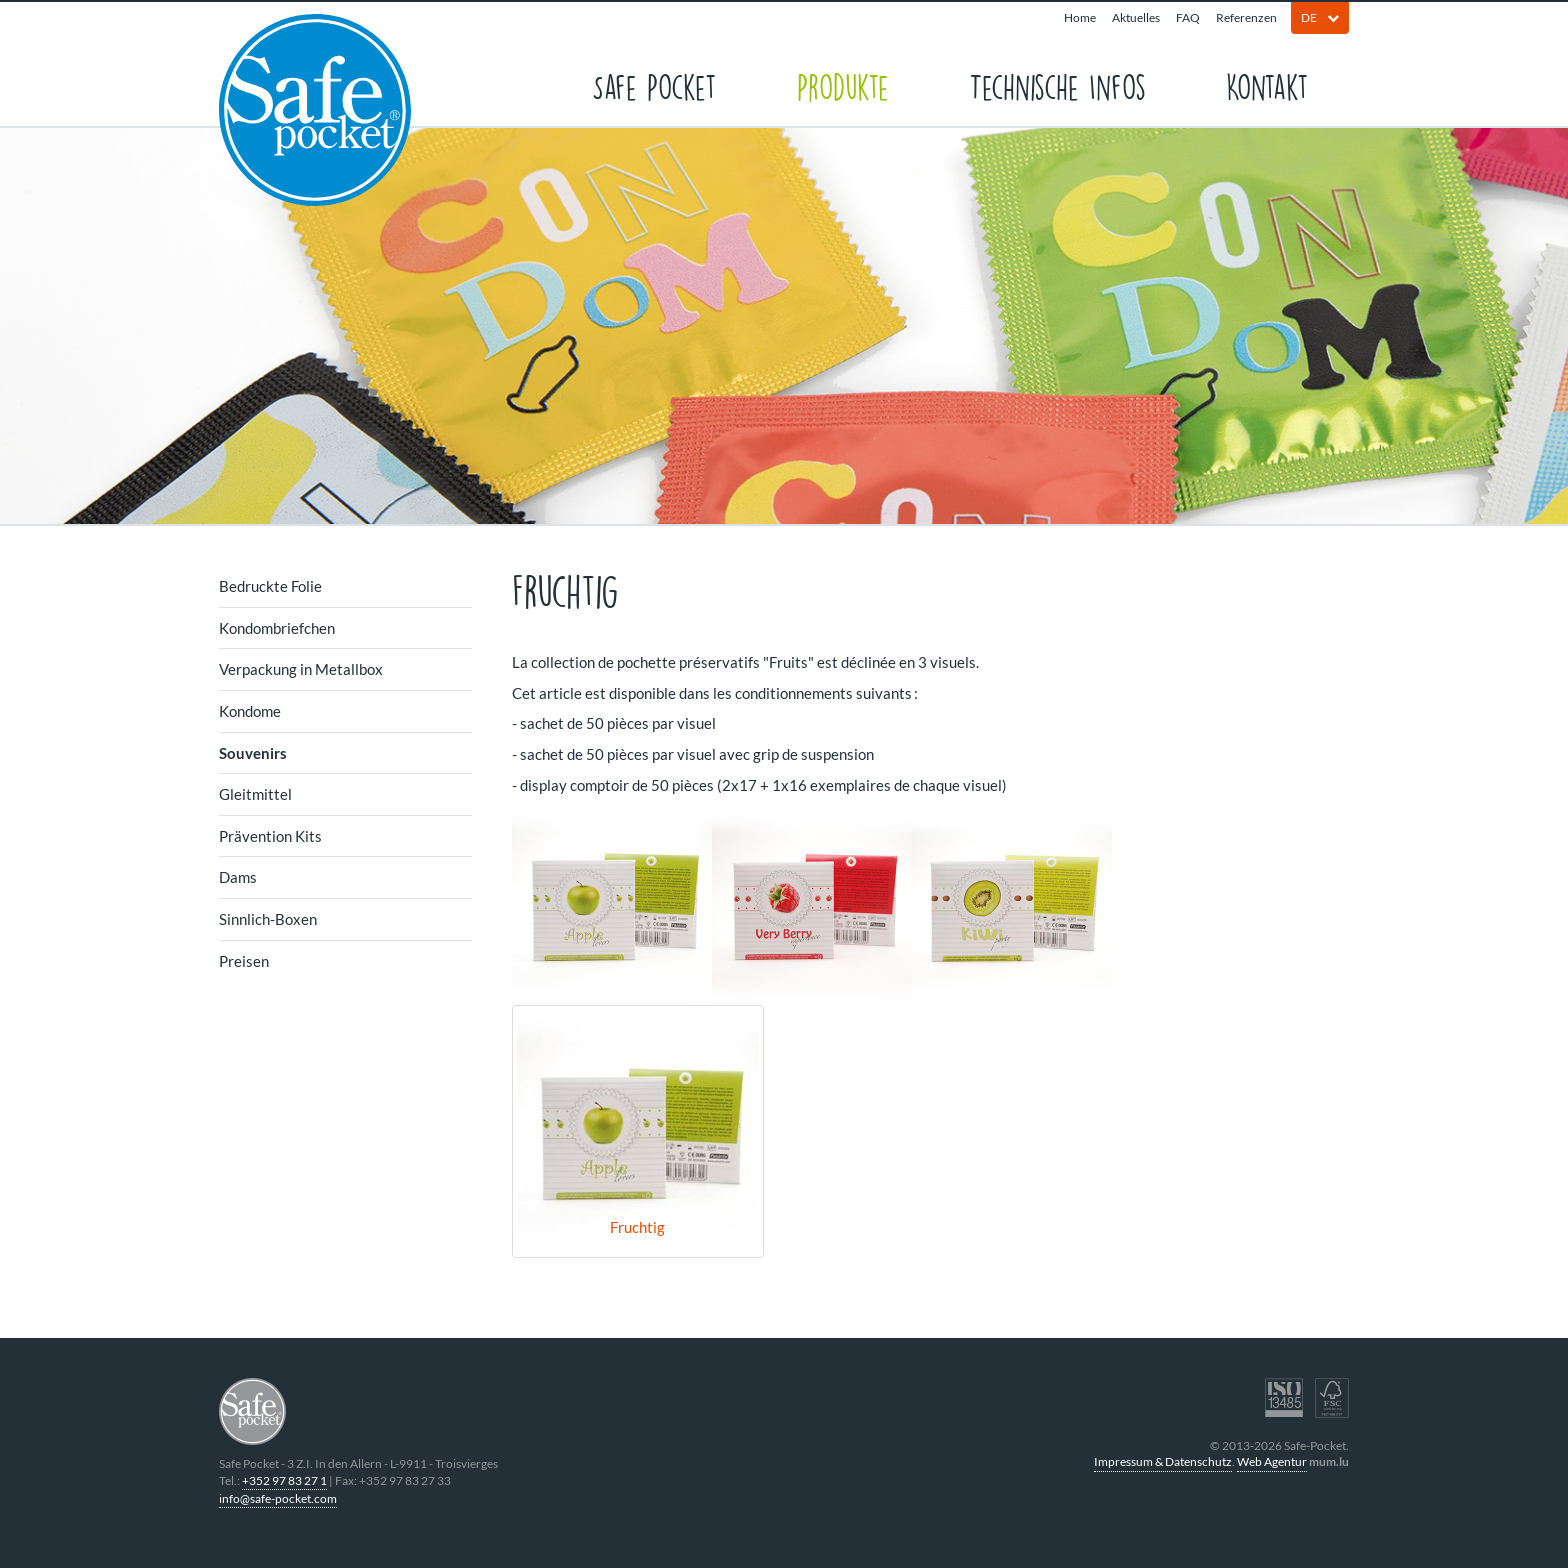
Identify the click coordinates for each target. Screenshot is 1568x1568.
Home (1080, 17)
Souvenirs (253, 753)
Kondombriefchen (277, 628)
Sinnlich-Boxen (268, 919)
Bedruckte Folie (270, 586)
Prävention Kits (270, 836)
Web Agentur (1272, 1461)
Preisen (244, 961)
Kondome (250, 711)
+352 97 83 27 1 (284, 1480)
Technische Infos (1057, 85)
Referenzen (1246, 17)
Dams (238, 877)
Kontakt (1267, 85)
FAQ (1188, 17)
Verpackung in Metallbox (301, 669)
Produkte (843, 85)
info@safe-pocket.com (278, 1498)
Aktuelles (1136, 17)
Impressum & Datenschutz (1163, 1461)
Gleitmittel (255, 794)
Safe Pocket (654, 85)
